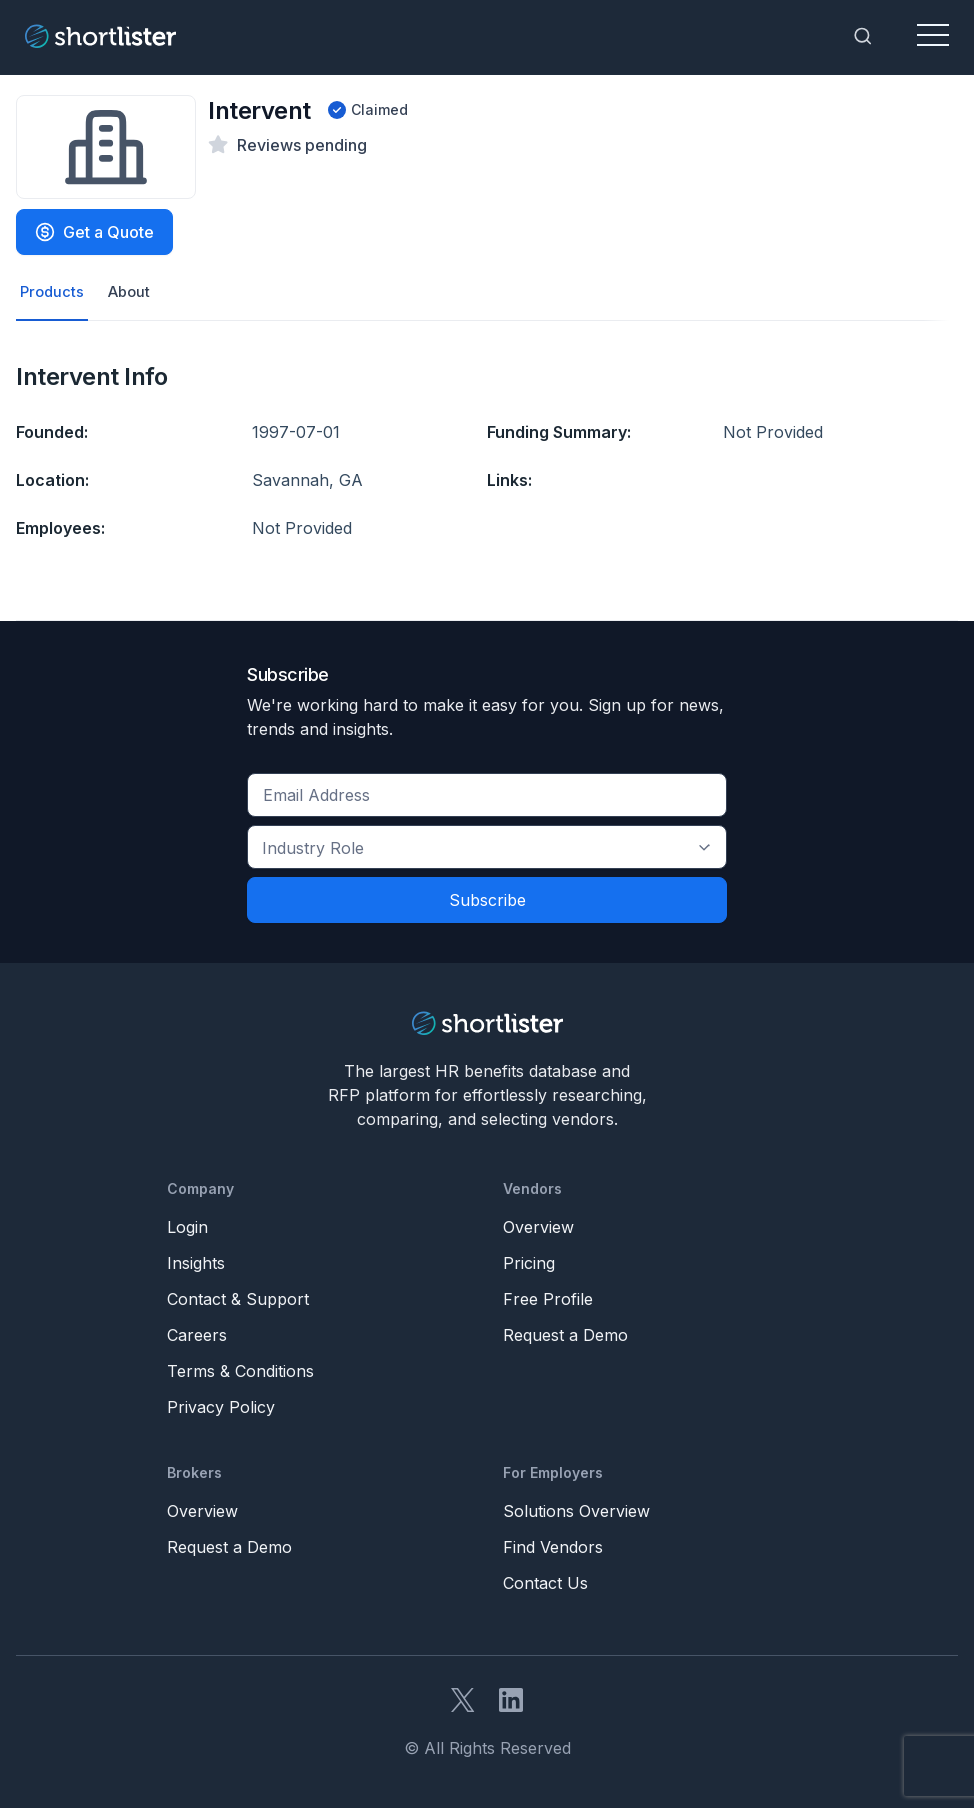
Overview (538, 1229)
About (134, 293)
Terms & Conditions (240, 1373)
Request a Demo (565, 1337)
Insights (196, 1265)
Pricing (529, 1265)
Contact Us (545, 1585)
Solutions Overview (576, 1513)
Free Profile (548, 1301)
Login (187, 1229)
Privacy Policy (221, 1409)
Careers (197, 1337)
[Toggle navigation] (933, 36)
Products (53, 293)
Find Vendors (553, 1549)
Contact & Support (238, 1301)
